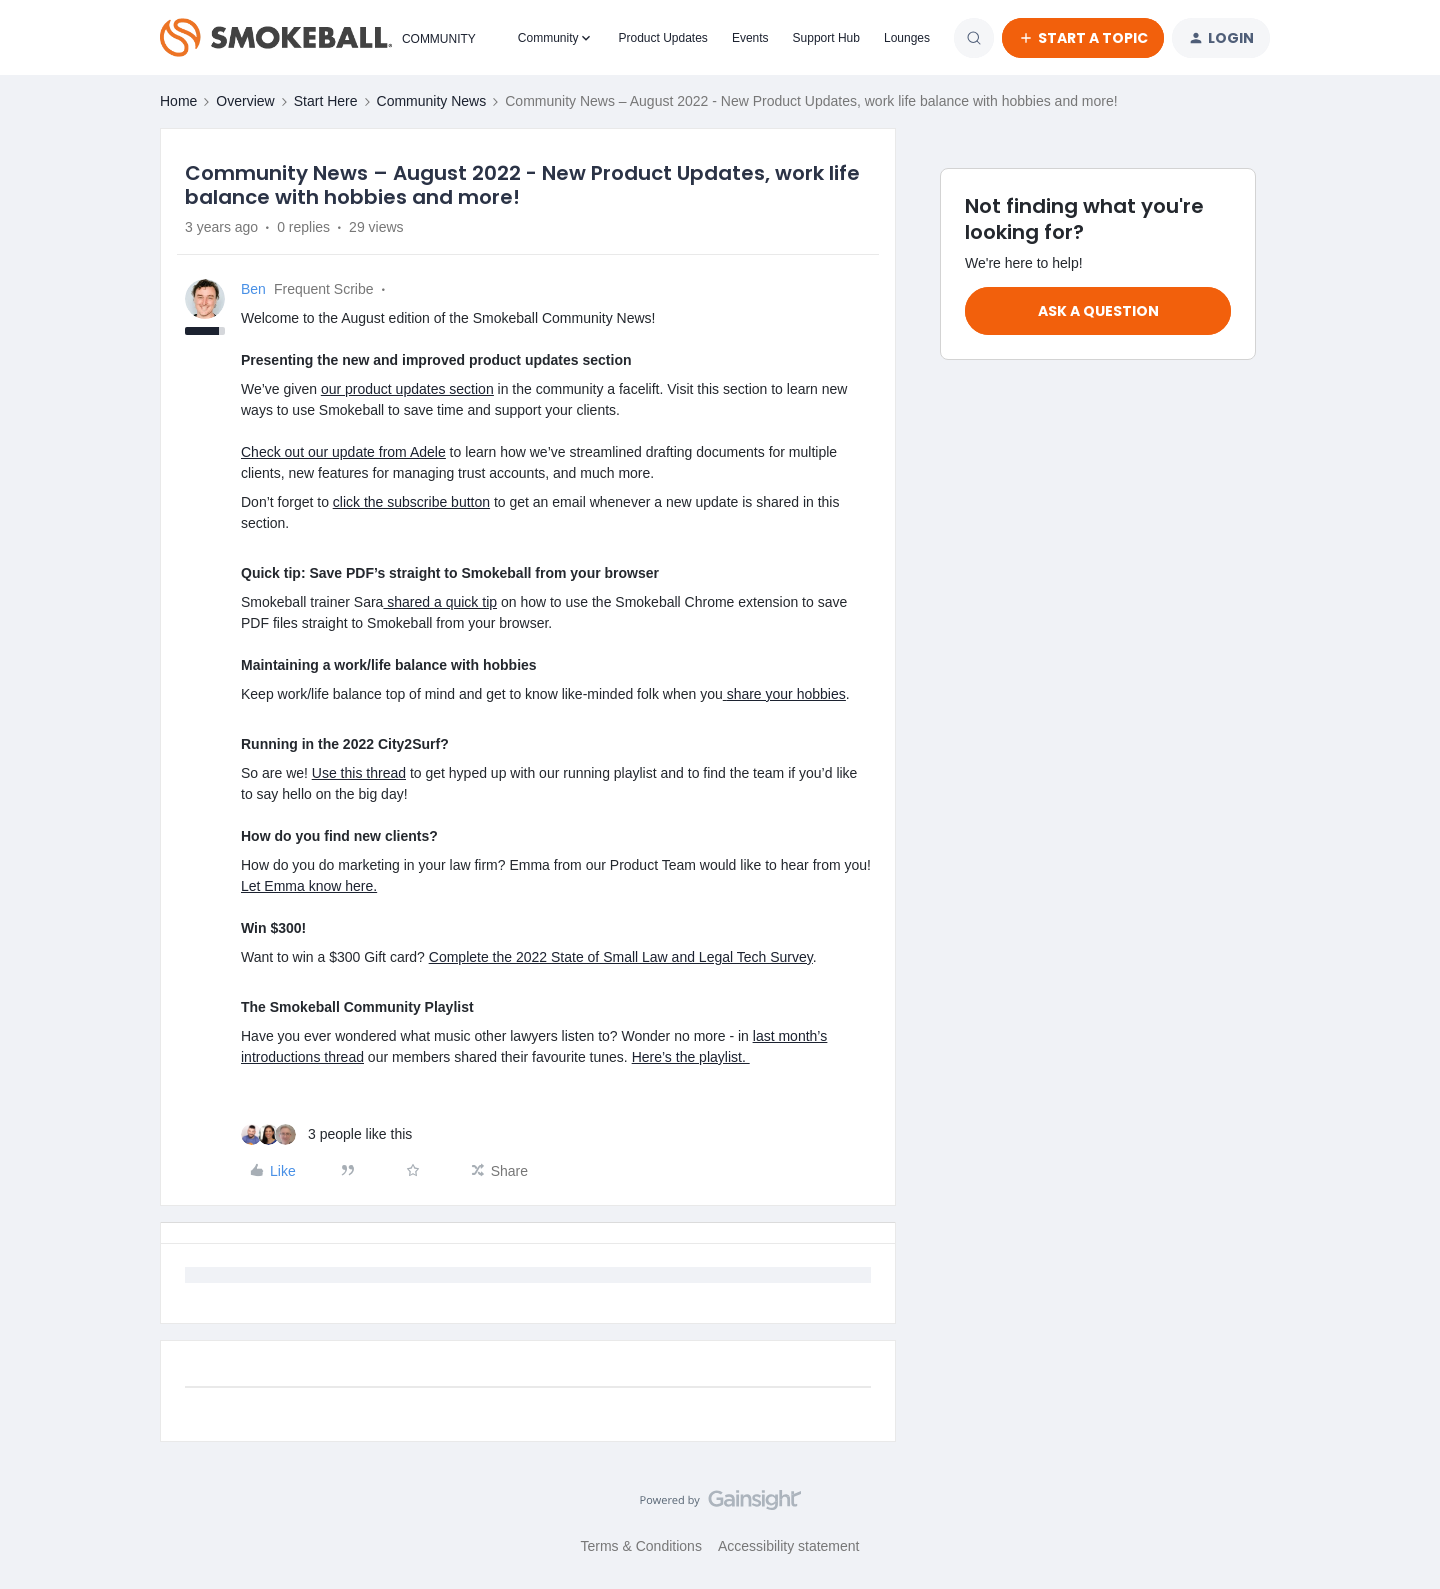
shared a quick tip (440, 602)
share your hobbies (786, 694)
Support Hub (826, 38)
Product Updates (662, 38)
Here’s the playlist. (691, 1057)
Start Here (326, 101)
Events (750, 38)
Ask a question (1098, 311)
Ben (253, 289)
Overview (245, 101)
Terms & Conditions (641, 1546)
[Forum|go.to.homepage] (313, 38)
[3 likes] (326, 1134)
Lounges (907, 38)
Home (178, 101)
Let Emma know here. (309, 886)
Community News (432, 101)
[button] (1083, 38)
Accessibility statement (789, 1546)
